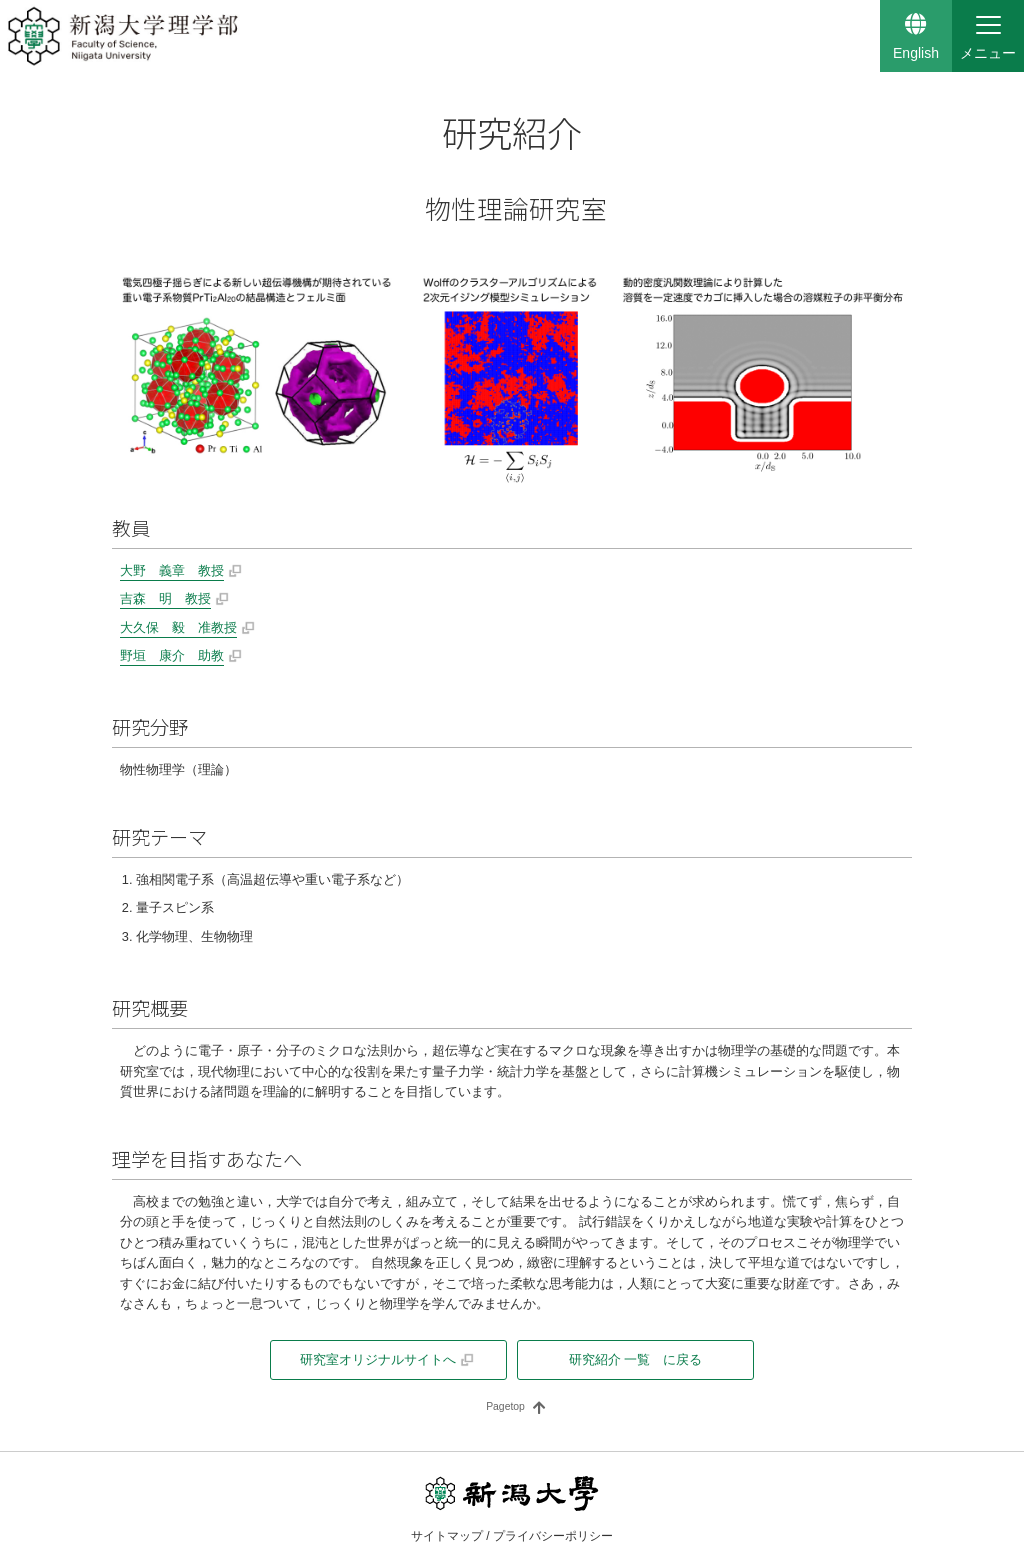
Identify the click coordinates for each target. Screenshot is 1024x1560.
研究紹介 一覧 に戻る (636, 1359)
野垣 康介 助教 (172, 655)
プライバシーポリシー (553, 1536)
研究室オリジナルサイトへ (378, 1359)
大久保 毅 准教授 (178, 627)
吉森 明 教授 (165, 598)
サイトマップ (447, 1536)
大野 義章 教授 (172, 570)
